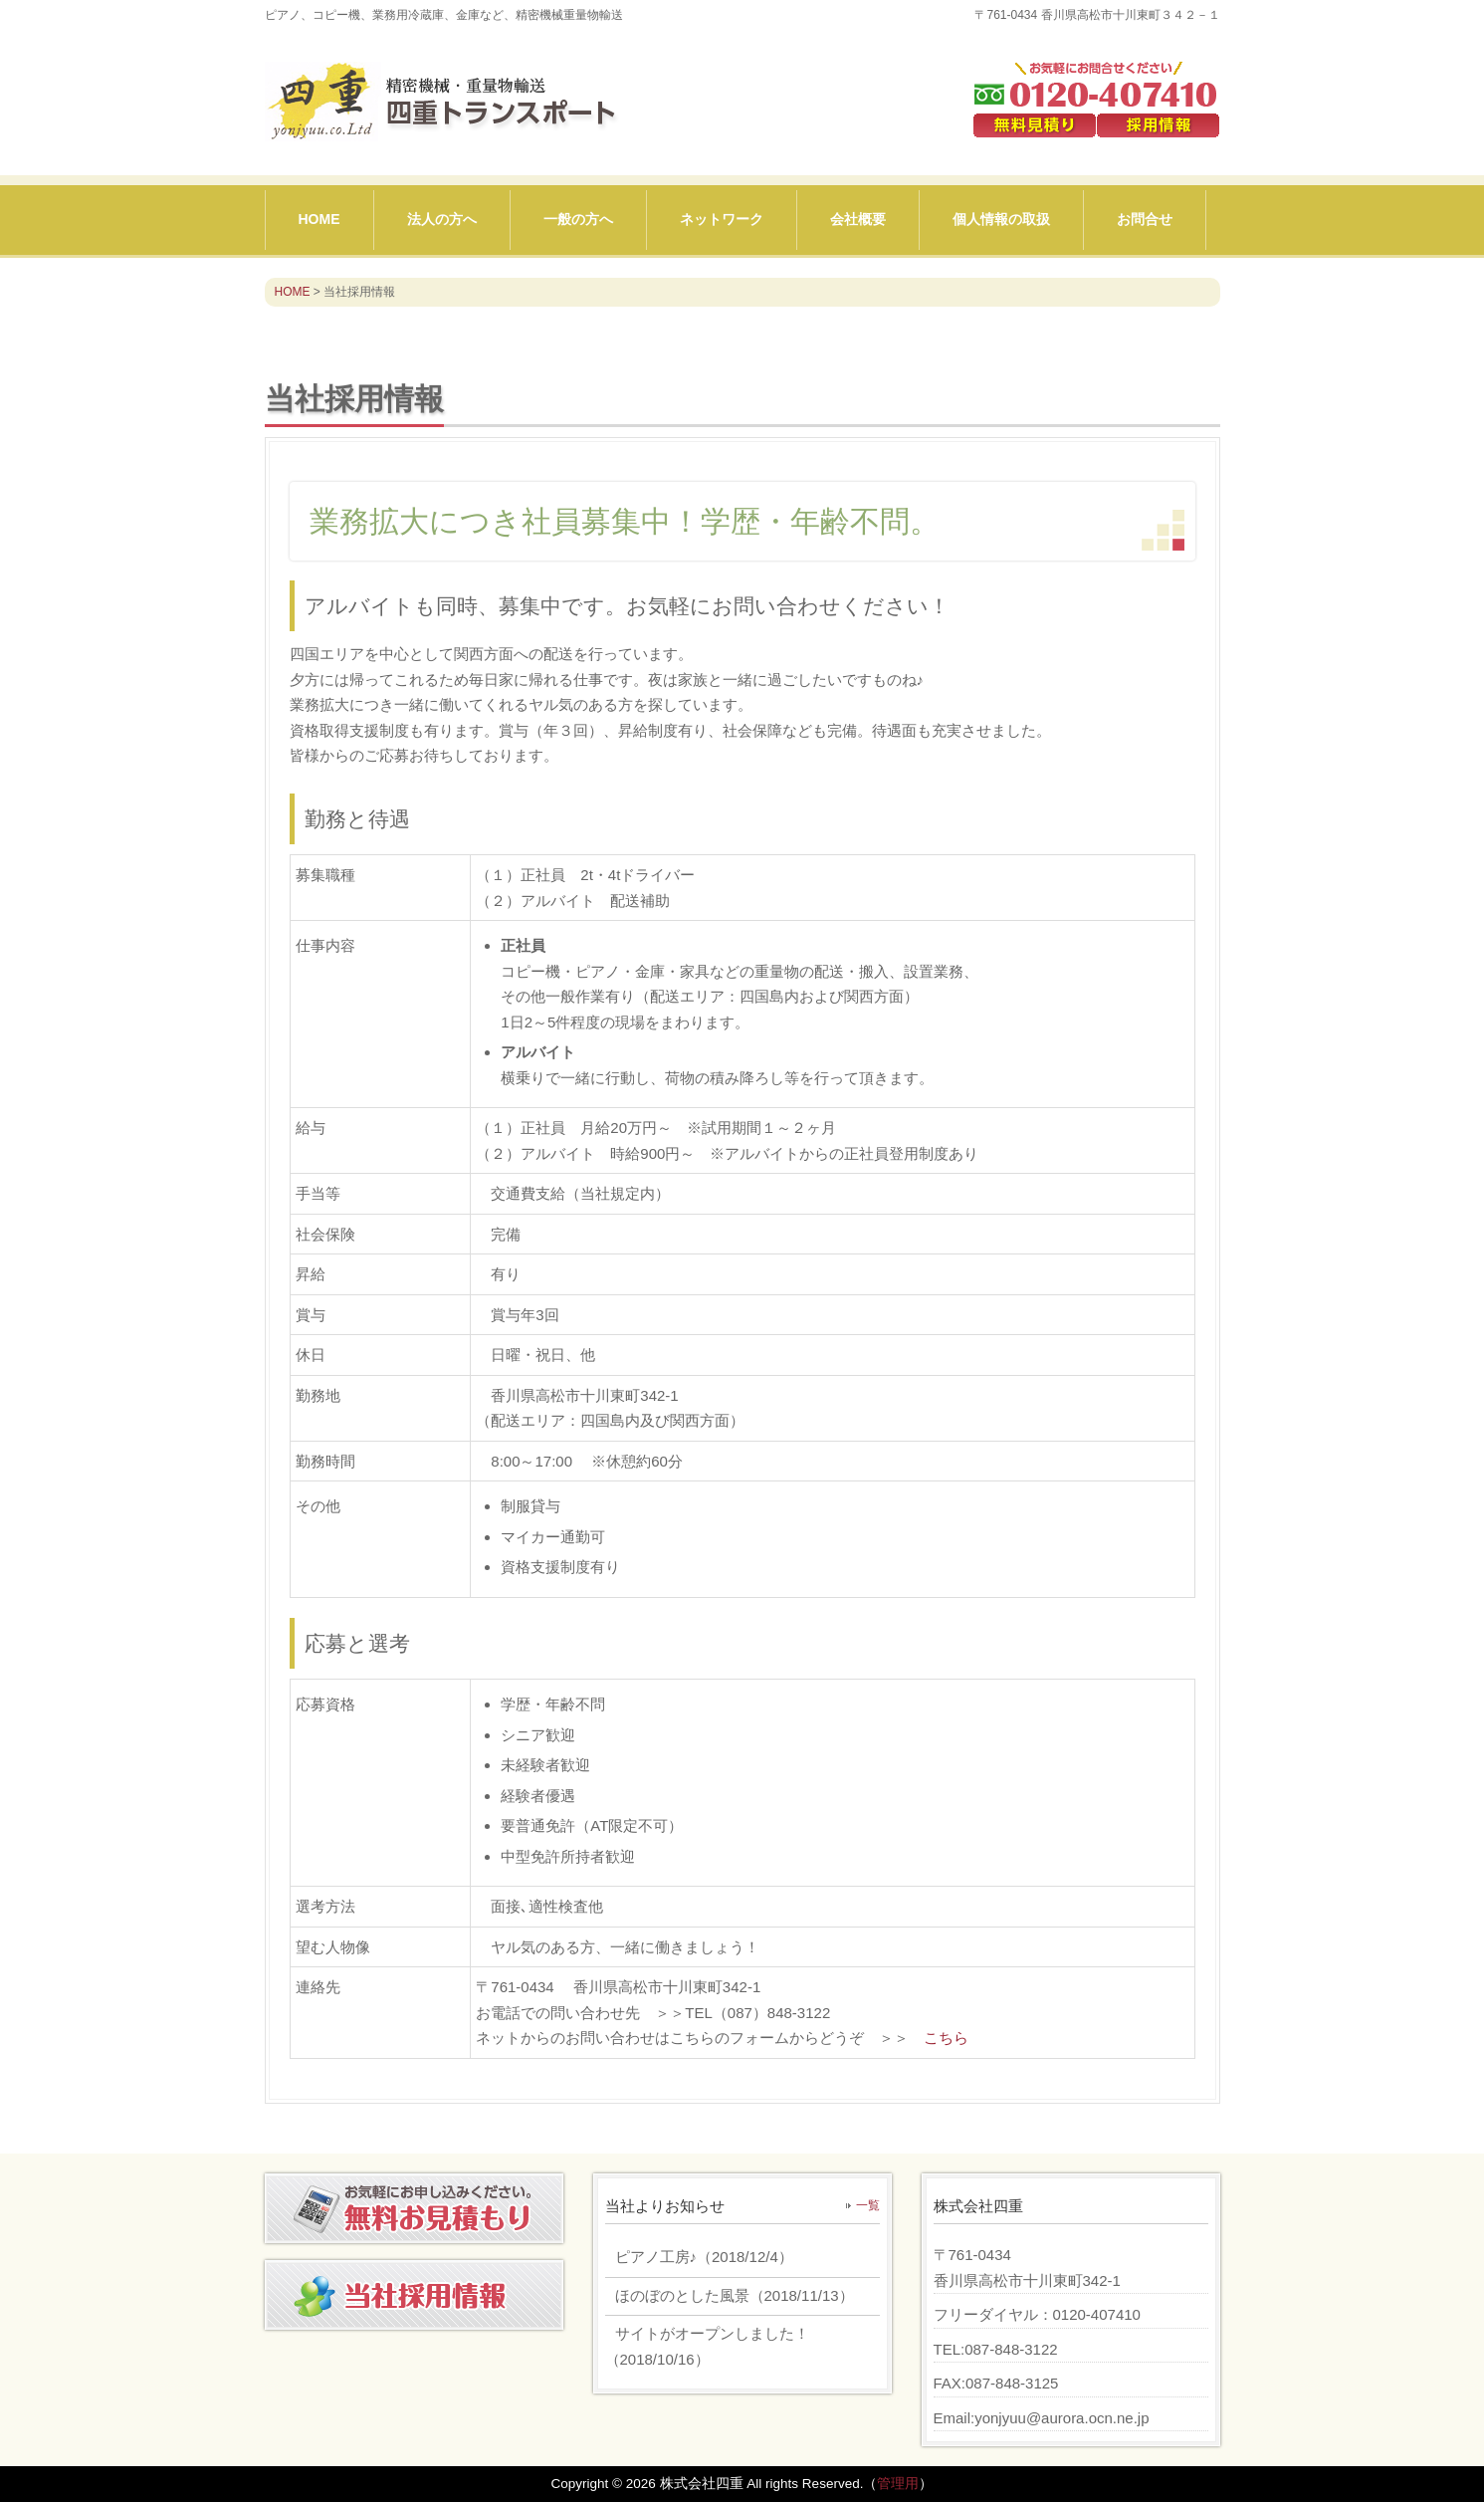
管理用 (898, 2483)
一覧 (868, 2205)
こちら (946, 2037)
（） (699, 2256)
